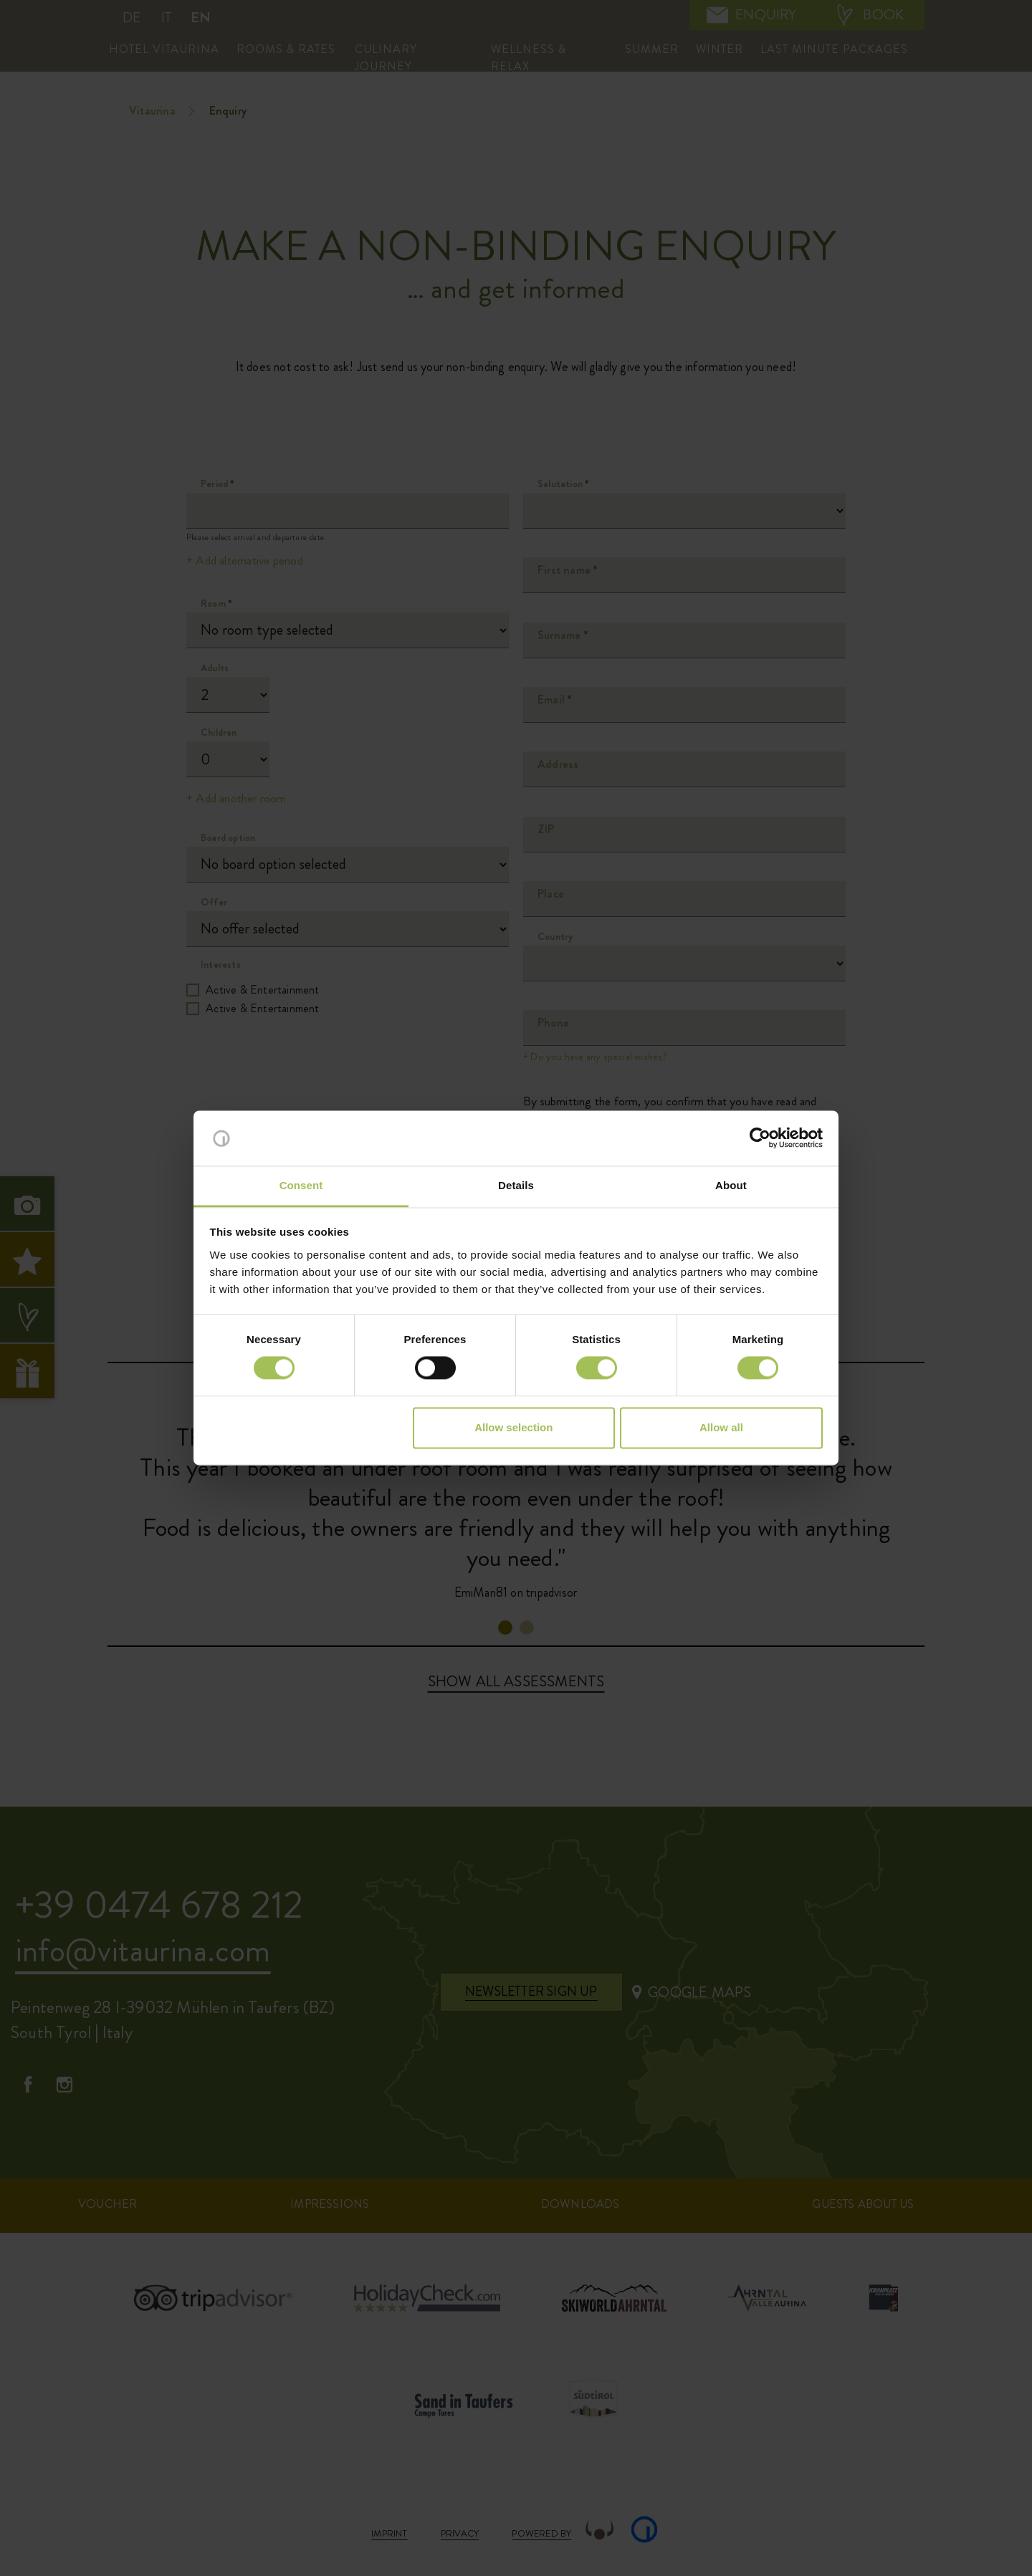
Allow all (721, 1427)
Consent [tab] (301, 1185)
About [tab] (731, 1185)
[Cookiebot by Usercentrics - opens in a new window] (760, 1138)
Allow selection (513, 1427)
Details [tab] (516, 1185)
